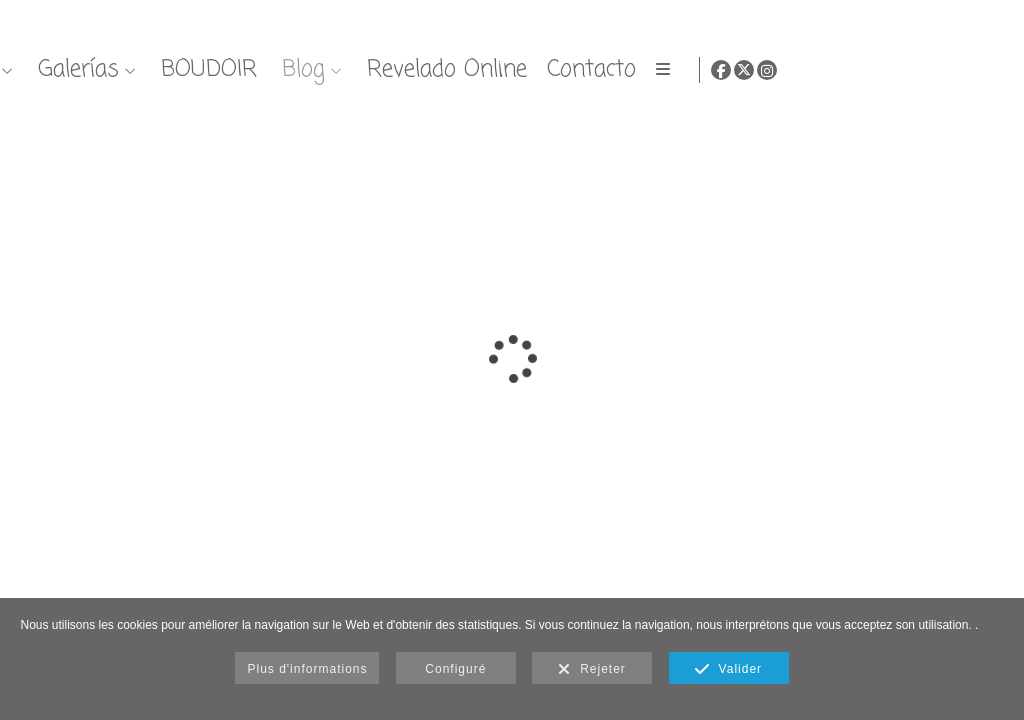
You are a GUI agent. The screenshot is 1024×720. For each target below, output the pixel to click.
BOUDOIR (722, 69)
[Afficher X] (970, 70)
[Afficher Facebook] (947, 70)
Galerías (591, 69)
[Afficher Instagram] (993, 70)
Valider (728, 670)
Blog (816, 69)
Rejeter (591, 670)
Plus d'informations (307, 669)
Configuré (455, 669)
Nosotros (462, 69)
